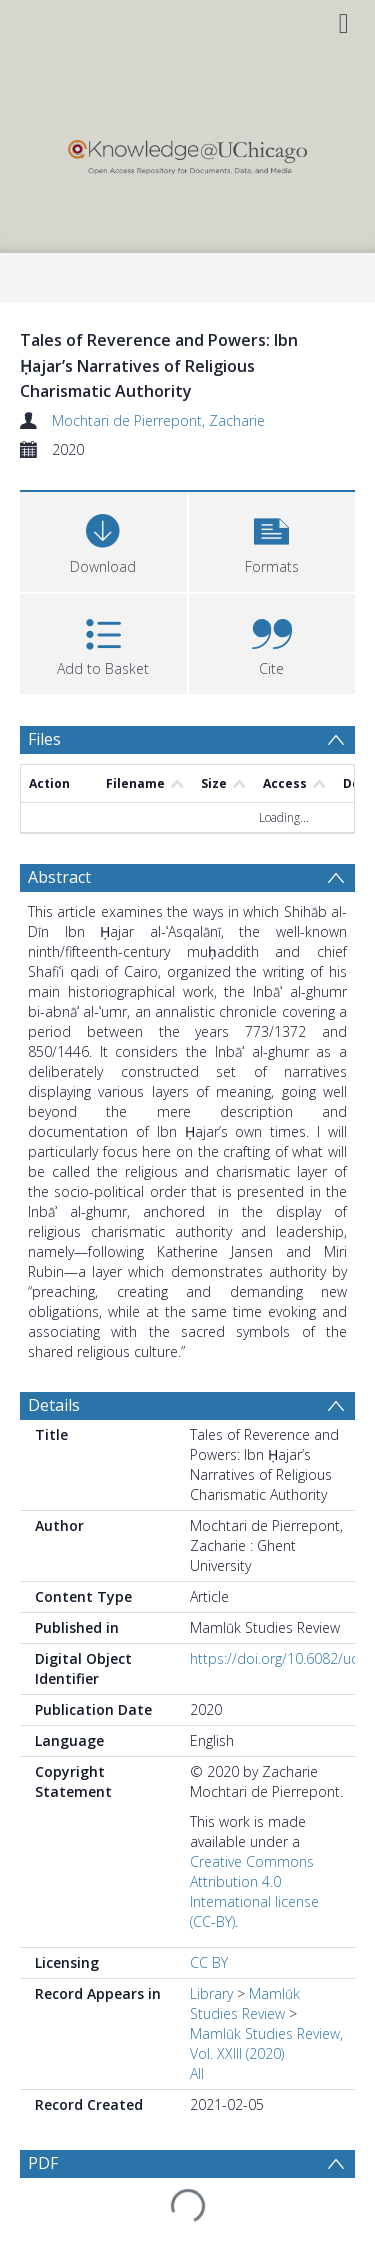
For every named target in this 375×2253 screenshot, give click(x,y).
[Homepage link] (187, 152)
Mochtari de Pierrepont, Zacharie (158, 420)
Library (211, 1993)
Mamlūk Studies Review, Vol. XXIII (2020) (266, 2043)
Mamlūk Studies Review (245, 2003)
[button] (272, 539)
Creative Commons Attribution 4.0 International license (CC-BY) (254, 1891)
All (197, 2073)
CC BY (209, 1962)
